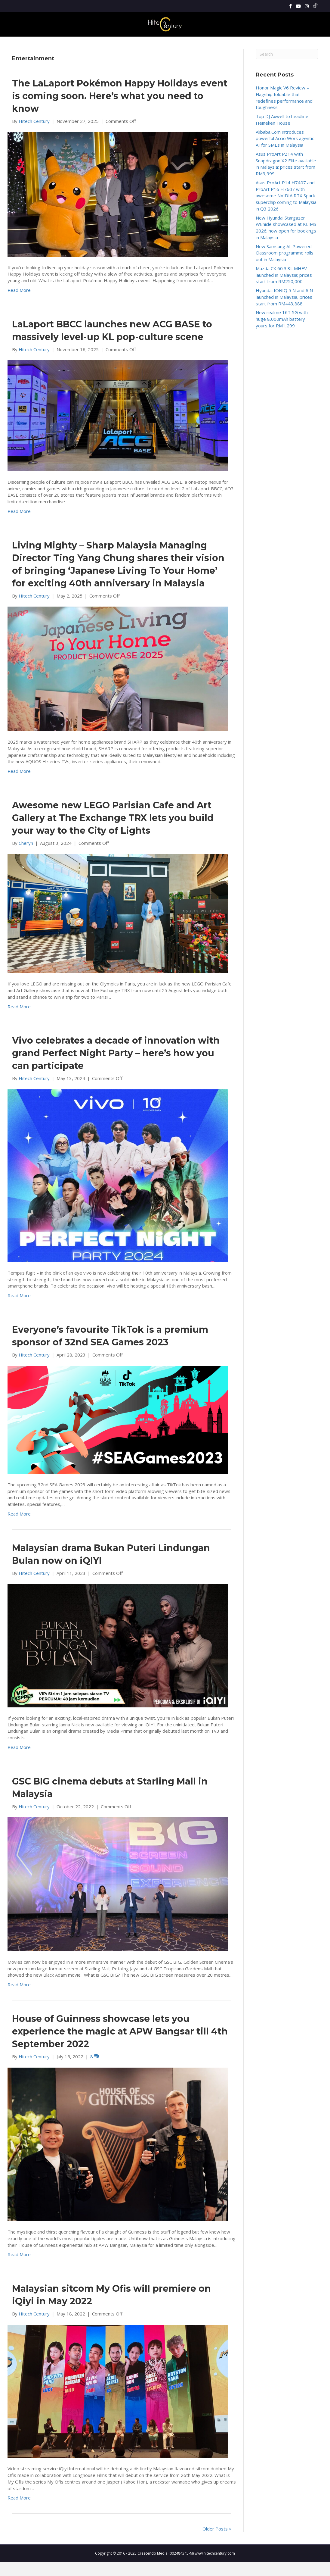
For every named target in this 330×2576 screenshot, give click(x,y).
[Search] (312, 43)
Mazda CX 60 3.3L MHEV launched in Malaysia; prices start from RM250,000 (284, 289)
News (86, 43)
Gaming (149, 43)
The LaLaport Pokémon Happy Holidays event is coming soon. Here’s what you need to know (119, 110)
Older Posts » (216, 2543)
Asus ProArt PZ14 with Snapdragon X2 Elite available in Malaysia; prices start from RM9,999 (286, 178)
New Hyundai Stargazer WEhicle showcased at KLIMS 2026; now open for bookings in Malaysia (286, 241)
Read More (19, 304)
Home (69, 43)
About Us (257, 43)
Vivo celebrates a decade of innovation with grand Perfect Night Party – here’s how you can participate (116, 1067)
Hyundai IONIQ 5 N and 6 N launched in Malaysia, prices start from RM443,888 (284, 311)
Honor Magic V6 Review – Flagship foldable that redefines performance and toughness (284, 111)
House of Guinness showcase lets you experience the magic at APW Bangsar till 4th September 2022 (120, 2045)
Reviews (105, 43)
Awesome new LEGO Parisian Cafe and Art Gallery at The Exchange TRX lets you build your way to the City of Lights (113, 832)
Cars (236, 43)
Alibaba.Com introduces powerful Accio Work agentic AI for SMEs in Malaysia (285, 152)
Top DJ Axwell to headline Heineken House (282, 133)
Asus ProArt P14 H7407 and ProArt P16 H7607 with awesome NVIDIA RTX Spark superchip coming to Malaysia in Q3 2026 (286, 210)
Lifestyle (187, 43)
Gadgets (127, 43)
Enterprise (215, 43)
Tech (167, 43)
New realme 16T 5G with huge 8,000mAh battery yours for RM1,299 (282, 333)
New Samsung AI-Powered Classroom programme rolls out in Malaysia (284, 267)
